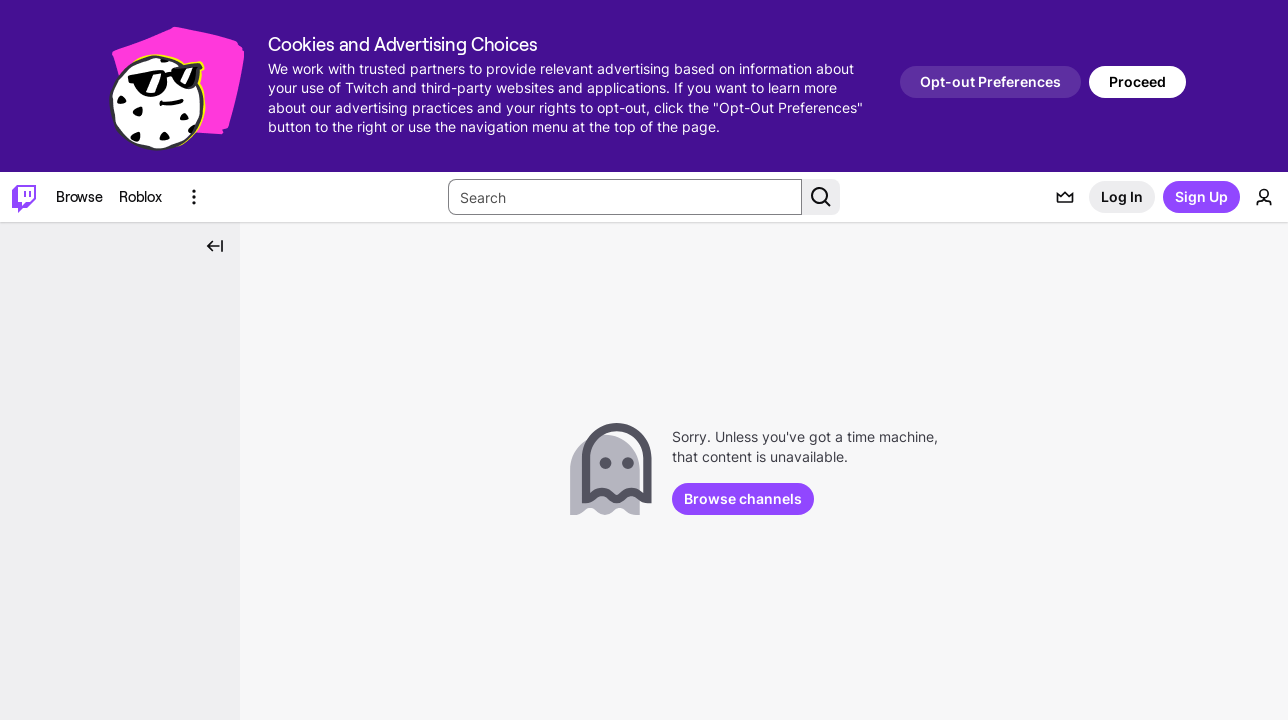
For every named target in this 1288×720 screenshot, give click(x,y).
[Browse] (79, 197)
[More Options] (194, 197)
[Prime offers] (1065, 197)
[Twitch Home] (24, 197)
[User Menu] (1264, 197)
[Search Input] (625, 197)
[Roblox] (140, 197)
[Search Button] (821, 197)
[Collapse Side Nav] (215, 246)
